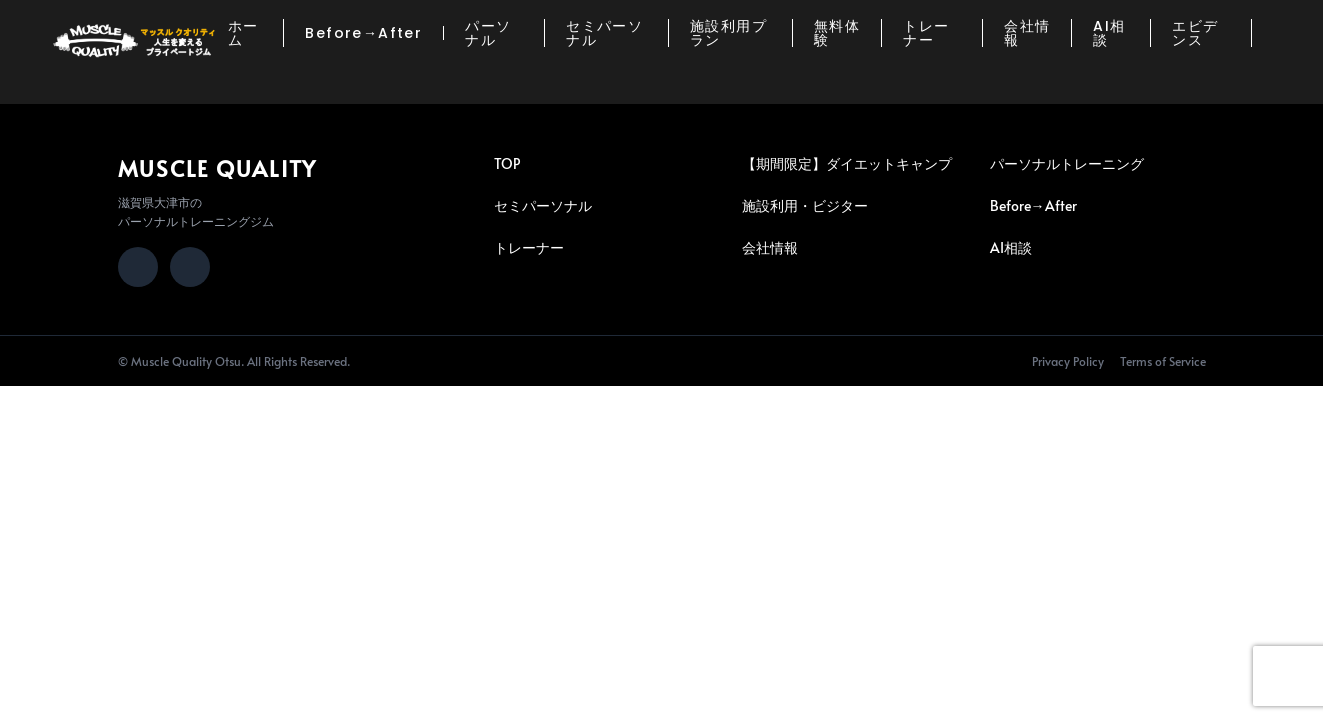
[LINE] (190, 267)
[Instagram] (138, 267)
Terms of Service (1163, 361)
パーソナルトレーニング (1067, 163)
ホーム (243, 33)
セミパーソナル (604, 33)
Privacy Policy (1068, 361)
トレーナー (926, 33)
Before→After (363, 33)
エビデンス (1195, 33)
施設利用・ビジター (805, 205)
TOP (507, 163)
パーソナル (488, 33)
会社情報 (1027, 33)
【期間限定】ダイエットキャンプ (847, 163)
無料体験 (837, 33)
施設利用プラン (728, 33)
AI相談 (1109, 33)
